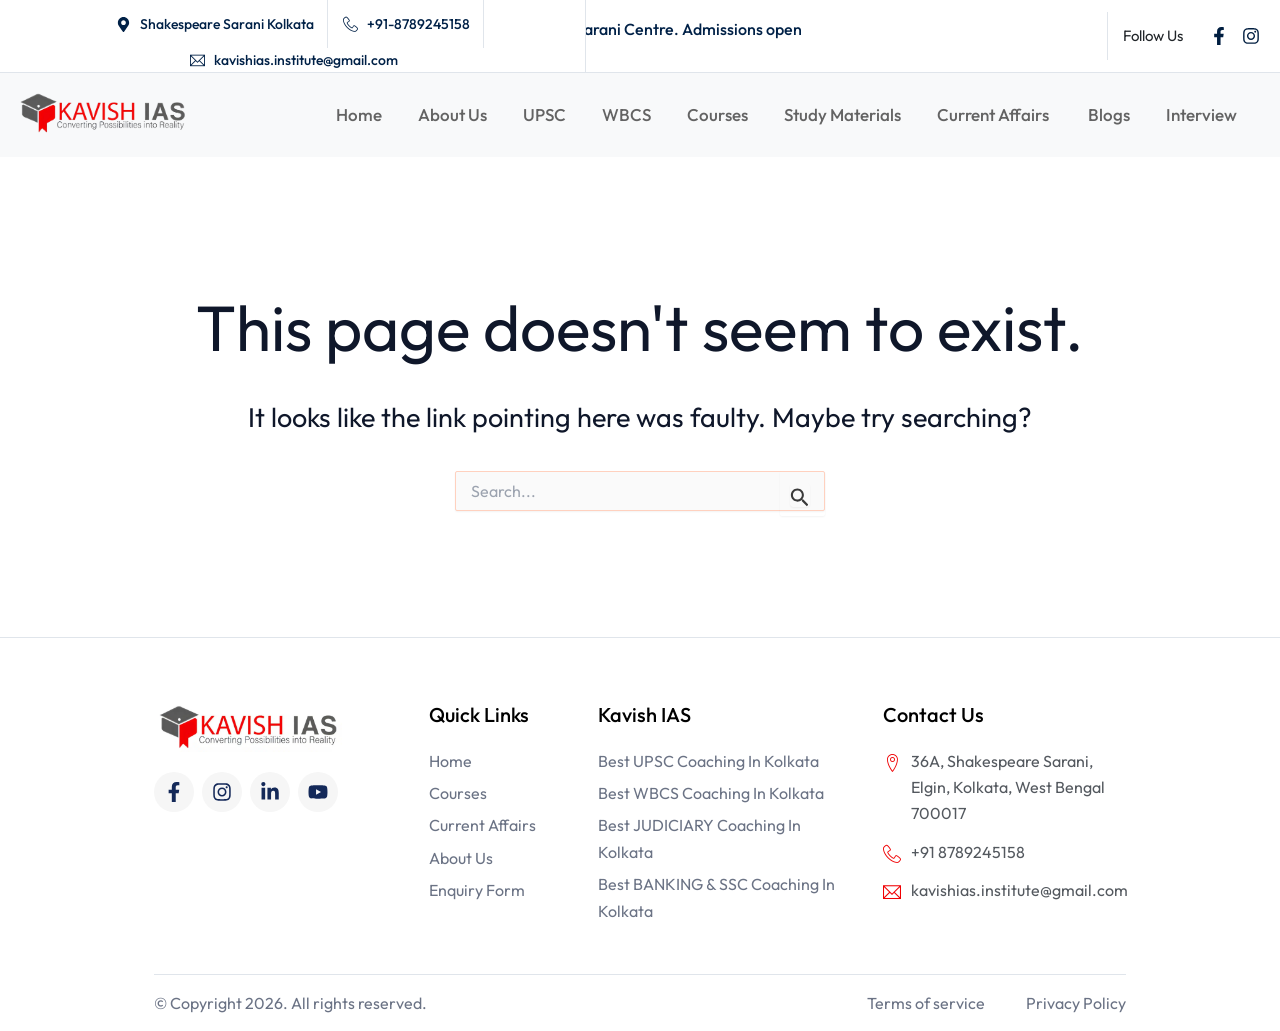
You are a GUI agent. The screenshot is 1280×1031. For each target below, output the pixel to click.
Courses (717, 114)
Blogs (1109, 114)
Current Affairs (994, 114)
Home (359, 114)
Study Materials (842, 114)
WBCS (626, 114)
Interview (1201, 114)
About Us (452, 114)
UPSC (544, 114)
